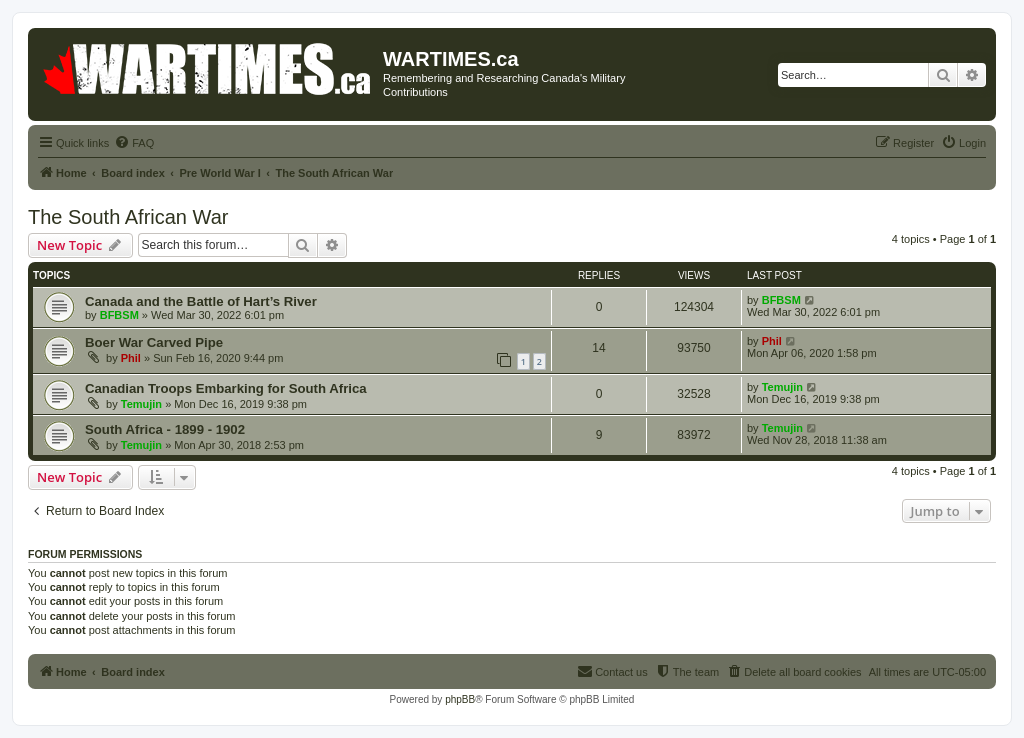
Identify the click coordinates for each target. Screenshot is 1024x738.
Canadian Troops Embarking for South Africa (226, 388)
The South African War (128, 217)
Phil (131, 358)
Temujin (141, 404)
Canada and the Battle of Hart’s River (201, 301)
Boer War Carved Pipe (154, 342)
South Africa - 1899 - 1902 (165, 429)
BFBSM (119, 315)
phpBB (460, 699)
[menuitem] (134, 143)
